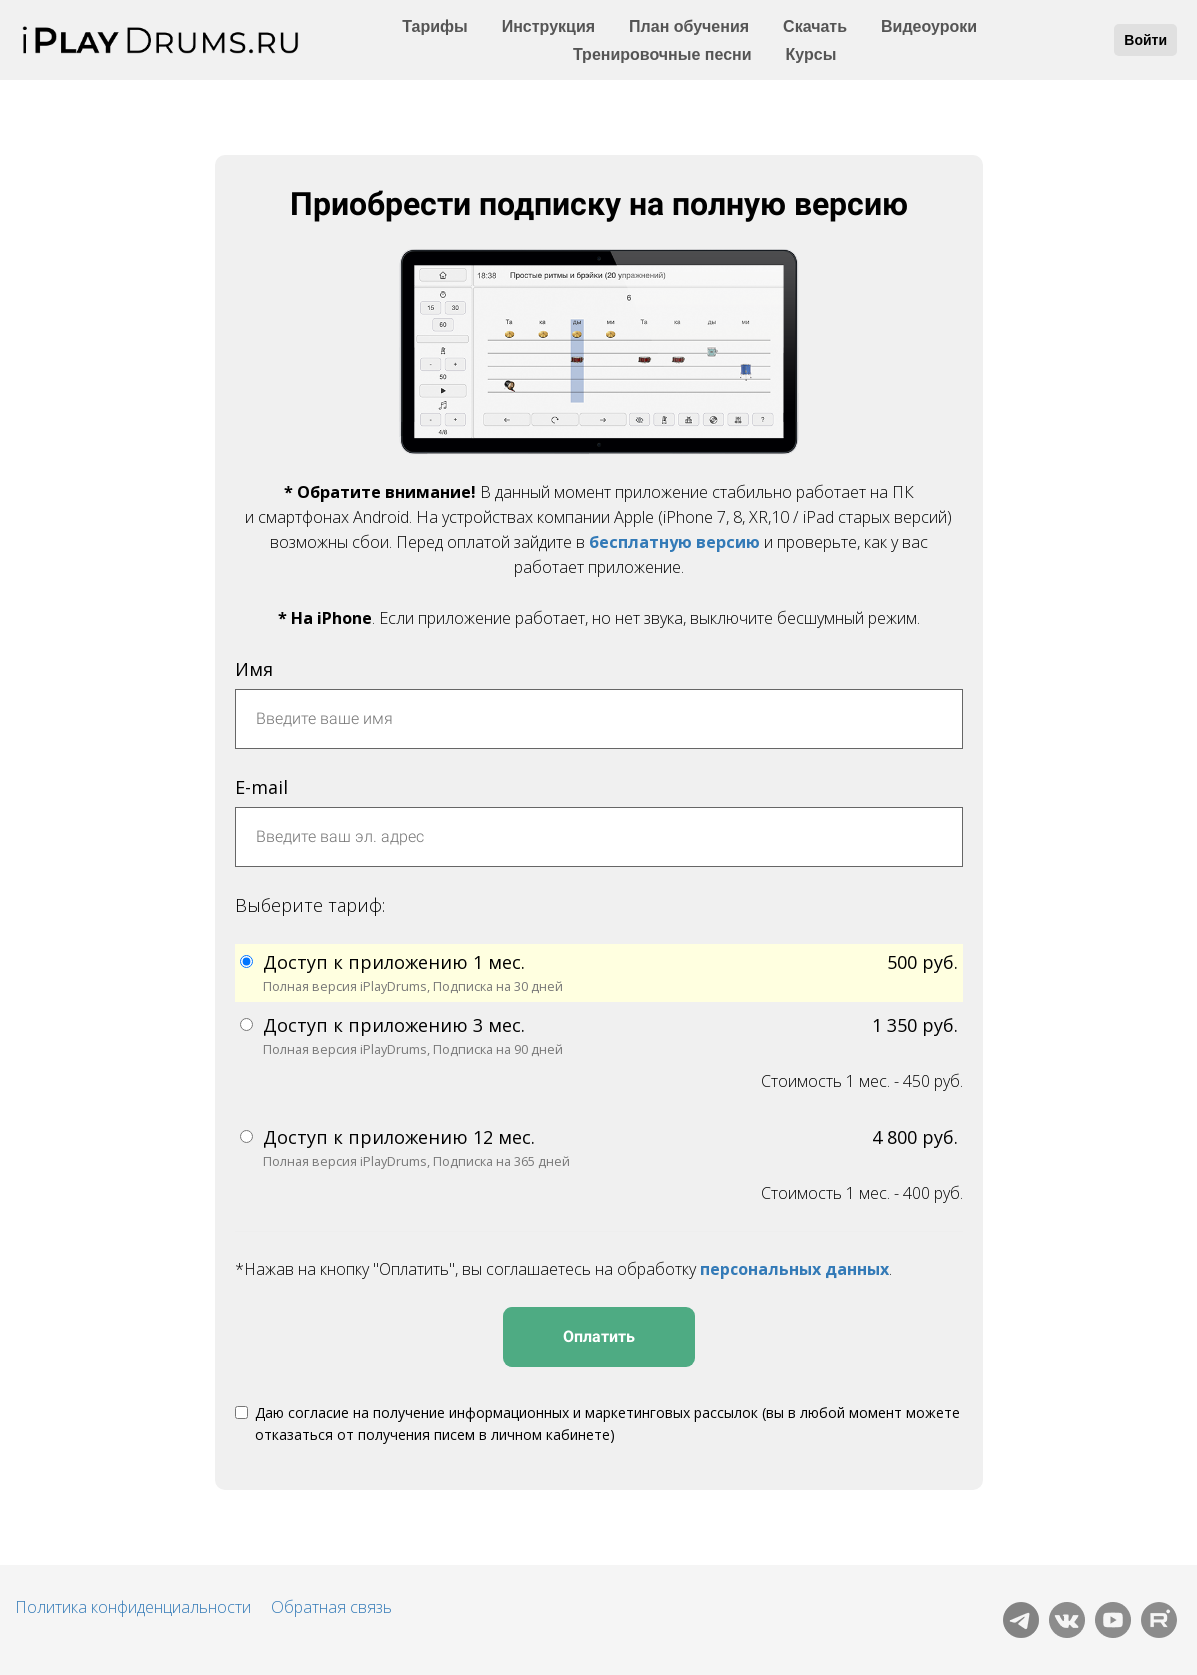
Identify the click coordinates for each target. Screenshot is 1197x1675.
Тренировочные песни (662, 54)
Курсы (811, 54)
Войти (1145, 40)
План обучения (689, 26)
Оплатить (599, 1336)
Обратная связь (331, 1607)
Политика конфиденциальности (133, 1607)
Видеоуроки (929, 26)
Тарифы (435, 26)
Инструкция (548, 26)
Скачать (815, 26)
